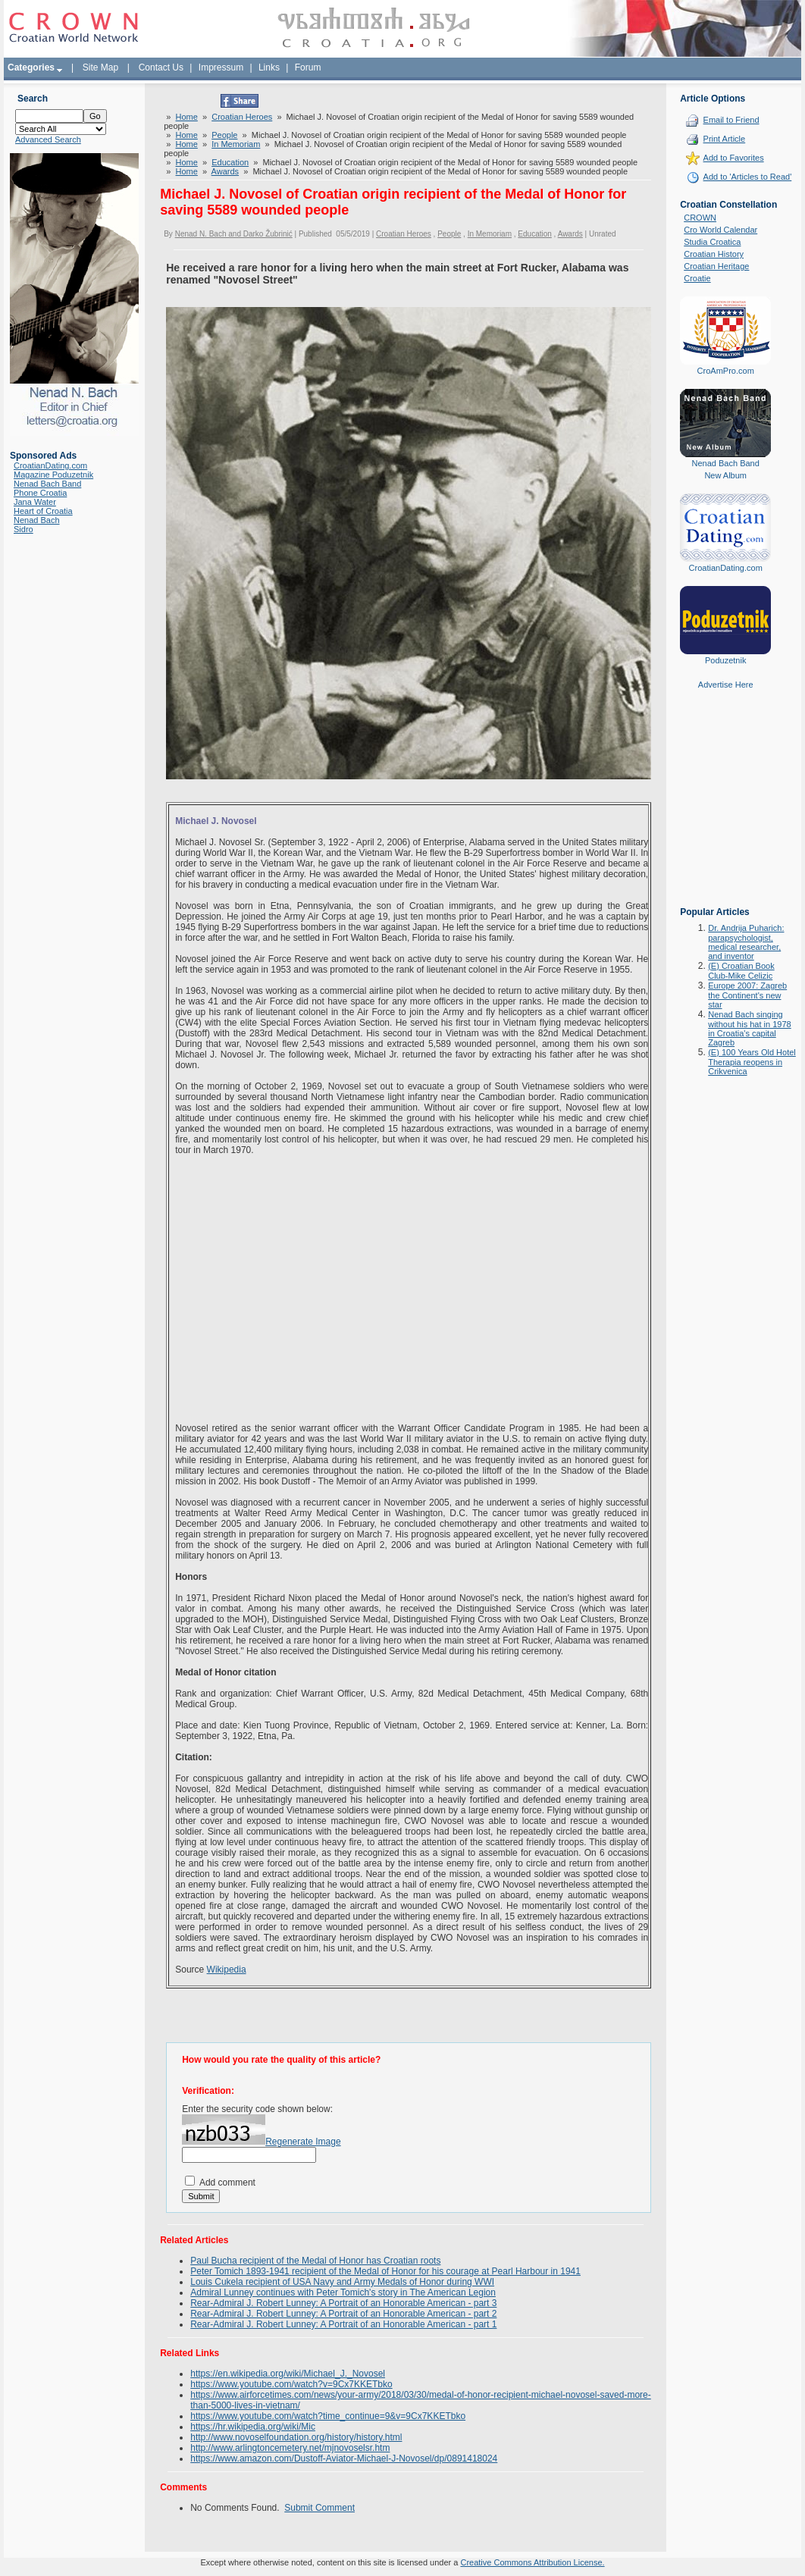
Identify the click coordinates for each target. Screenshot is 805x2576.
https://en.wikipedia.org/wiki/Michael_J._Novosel (287, 2373)
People (224, 134)
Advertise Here (725, 684)
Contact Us (161, 67)
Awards (225, 171)
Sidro (23, 529)
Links (269, 67)
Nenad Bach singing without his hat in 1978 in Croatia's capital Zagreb (749, 1028)
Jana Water (35, 501)
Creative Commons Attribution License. (532, 2562)
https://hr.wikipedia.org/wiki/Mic (252, 2426)
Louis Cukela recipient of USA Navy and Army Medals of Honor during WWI (342, 2282)
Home (187, 116)
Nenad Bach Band (47, 483)
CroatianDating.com (50, 465)
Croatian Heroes (241, 116)
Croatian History (714, 254)
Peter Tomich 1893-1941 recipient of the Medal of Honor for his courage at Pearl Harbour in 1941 (385, 2271)
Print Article (724, 138)
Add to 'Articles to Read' (747, 176)
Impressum (221, 67)
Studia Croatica (712, 241)
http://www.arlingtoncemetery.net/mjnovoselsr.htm (290, 2448)
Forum (308, 67)
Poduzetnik (725, 660)
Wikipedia (226, 1969)
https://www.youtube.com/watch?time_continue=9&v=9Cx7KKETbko (327, 2416)
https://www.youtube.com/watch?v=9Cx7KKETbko (291, 2384)
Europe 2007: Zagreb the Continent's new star (747, 995)
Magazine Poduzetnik (53, 474)
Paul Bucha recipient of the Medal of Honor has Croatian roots (315, 2260)
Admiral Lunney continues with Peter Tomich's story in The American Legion (343, 2292)
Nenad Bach (37, 520)
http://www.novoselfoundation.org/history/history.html (296, 2437)
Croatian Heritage (716, 266)
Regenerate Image (302, 2141)
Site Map (100, 67)
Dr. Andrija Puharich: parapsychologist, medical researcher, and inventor (746, 942)
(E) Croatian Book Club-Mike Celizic (741, 970)
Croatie (697, 278)
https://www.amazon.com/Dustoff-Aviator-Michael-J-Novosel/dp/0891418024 (343, 2458)
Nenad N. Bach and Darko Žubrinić (234, 234)
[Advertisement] (725, 809)
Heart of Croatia (43, 511)
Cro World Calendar (720, 229)
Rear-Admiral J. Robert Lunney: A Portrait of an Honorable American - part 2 (343, 2313)
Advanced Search (48, 139)
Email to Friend (731, 119)
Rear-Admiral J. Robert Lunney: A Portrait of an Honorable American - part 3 (343, 2303)
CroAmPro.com (725, 370)
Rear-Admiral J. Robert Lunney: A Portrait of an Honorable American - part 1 (343, 2324)
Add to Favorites (733, 157)
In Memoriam (235, 144)
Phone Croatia (40, 492)
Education (230, 162)
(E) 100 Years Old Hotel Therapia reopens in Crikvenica (752, 1062)
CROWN (700, 217)
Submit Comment (319, 2507)
